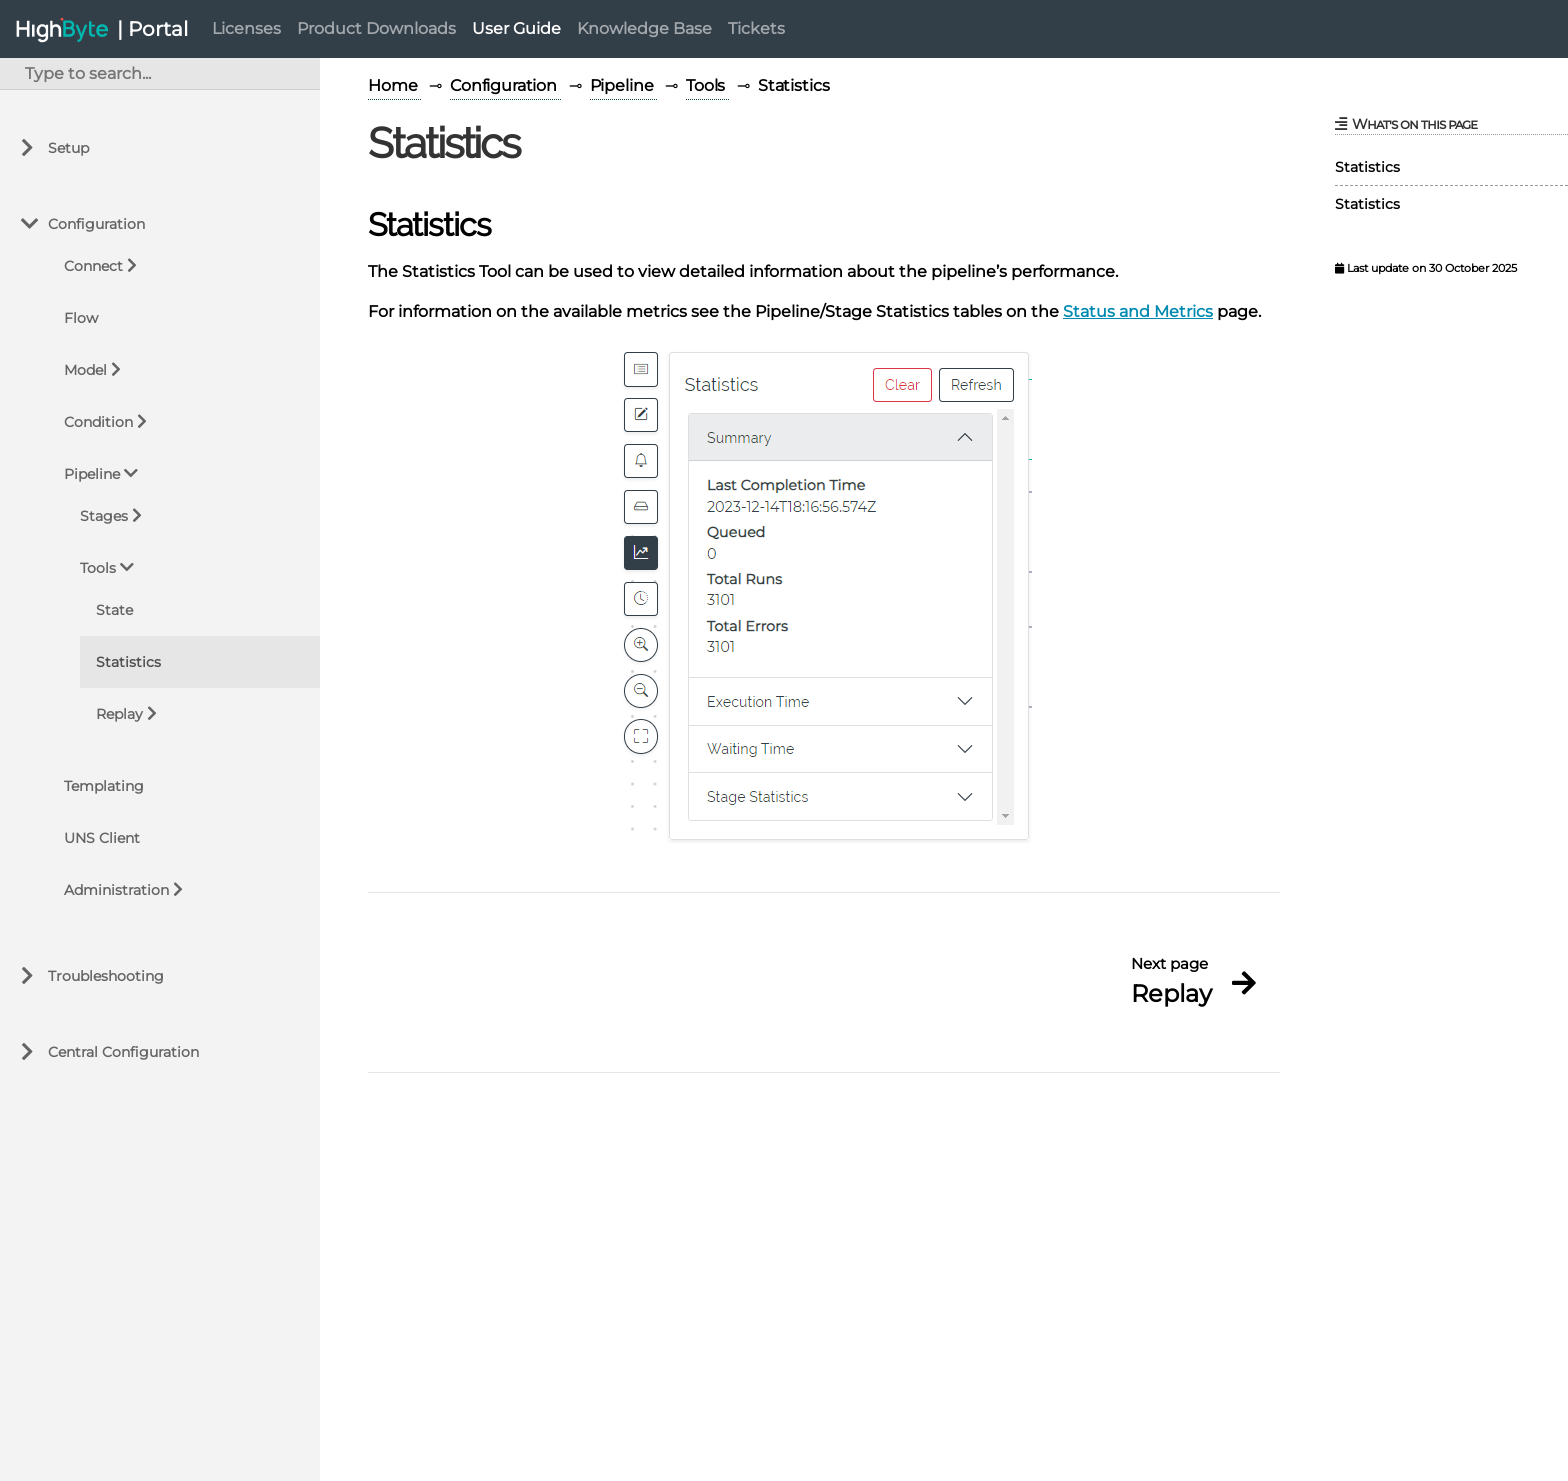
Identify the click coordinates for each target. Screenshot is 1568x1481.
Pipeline (92, 474)
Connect (93, 266)
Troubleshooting (106, 976)
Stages (104, 516)
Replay (119, 714)
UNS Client (102, 838)
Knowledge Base (644, 28)
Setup (68, 148)
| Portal (152, 29)
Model (85, 370)
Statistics (128, 662)
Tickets (756, 28)
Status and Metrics (1138, 311)
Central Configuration (123, 1052)
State (114, 610)
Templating (104, 786)
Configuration (96, 224)
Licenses (246, 28)
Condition (98, 422)
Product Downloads (376, 28)
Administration (116, 890)
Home (394, 85)
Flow (81, 318)
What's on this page (1406, 124)
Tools (98, 568)
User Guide (516, 28)
